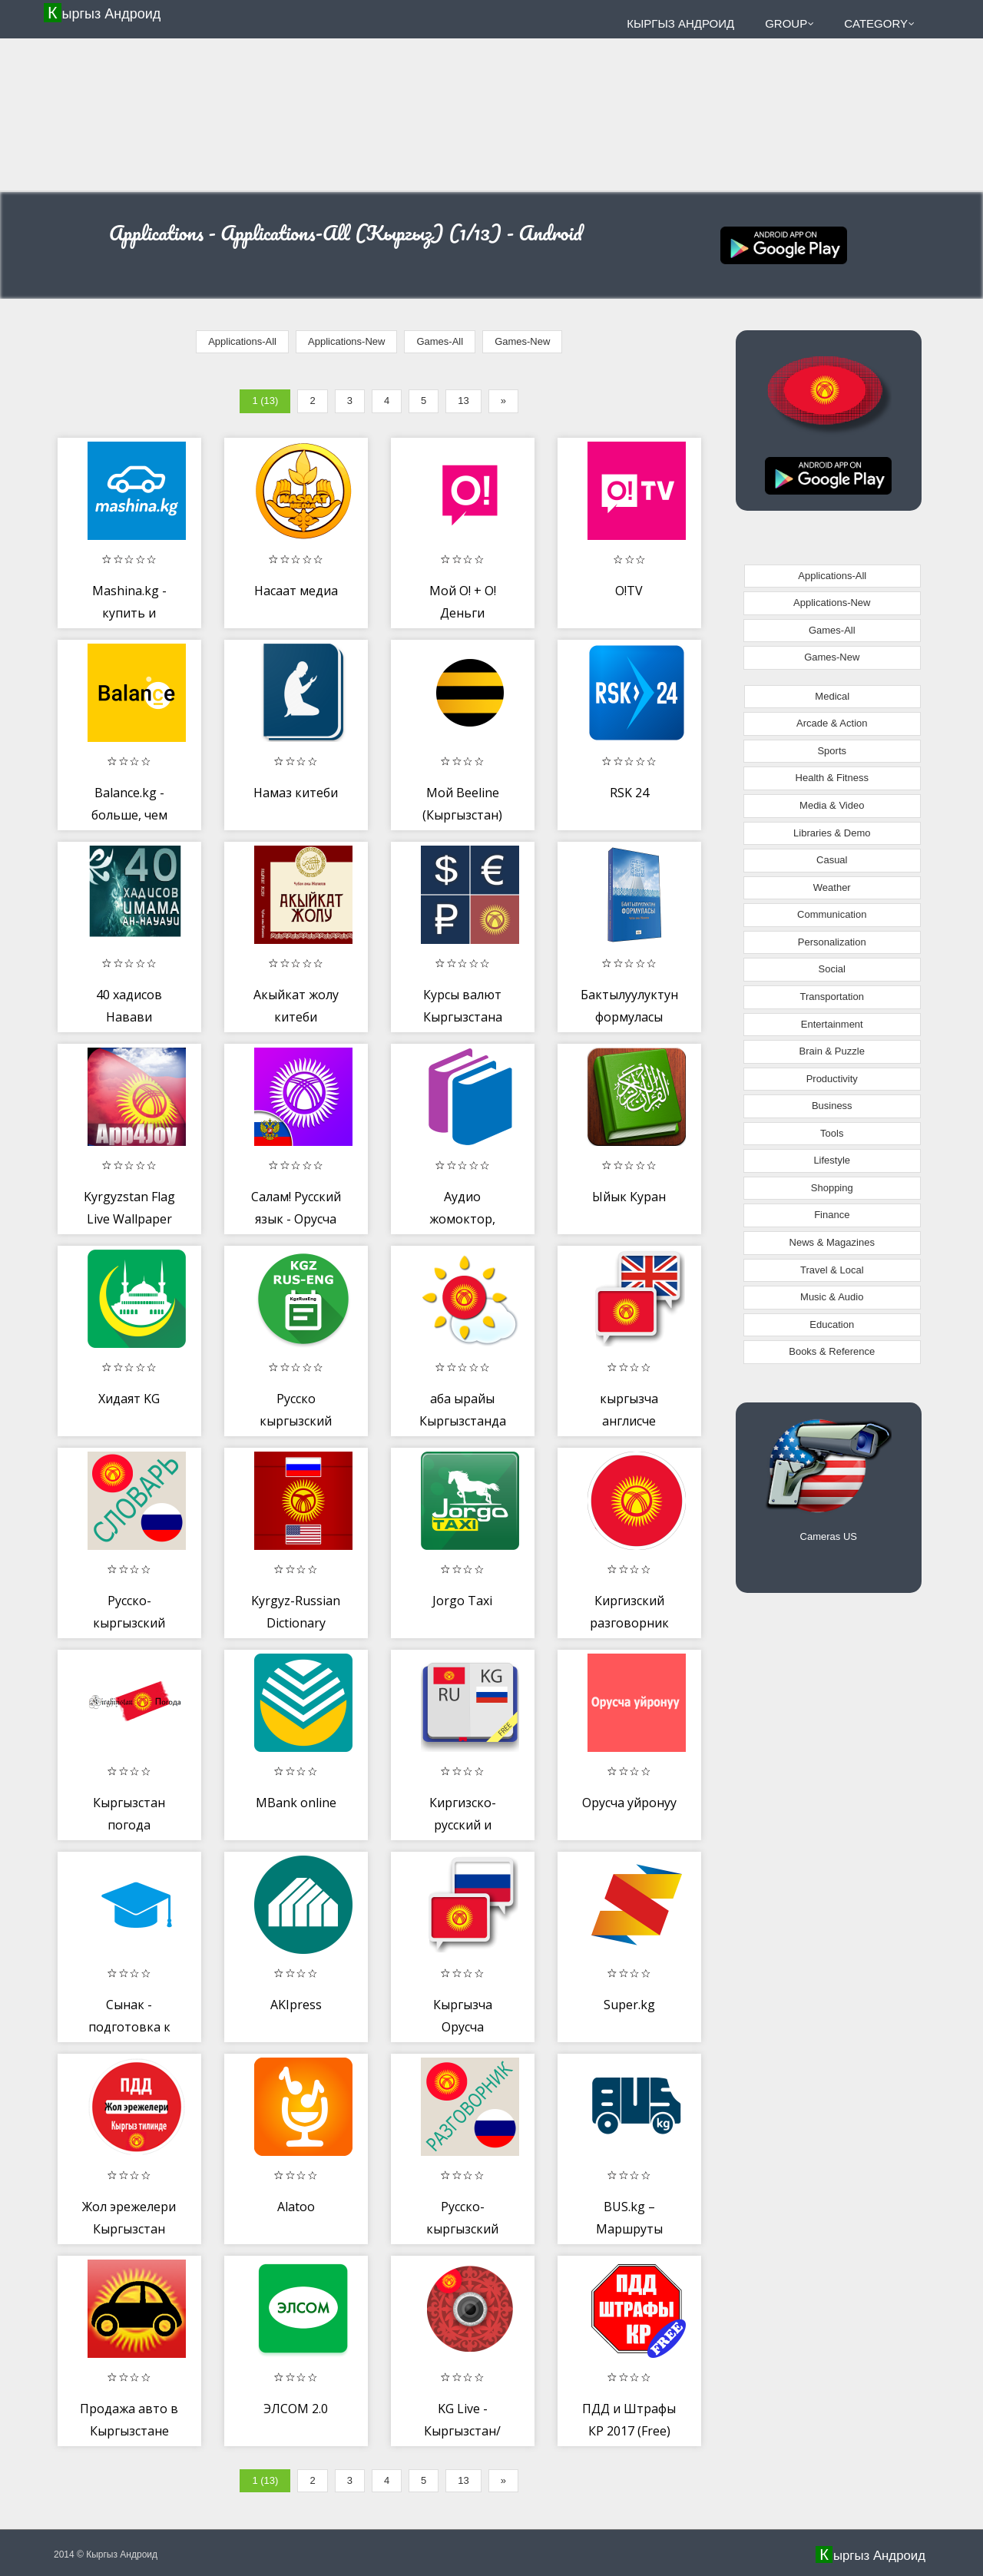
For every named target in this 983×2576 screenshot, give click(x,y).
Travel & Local (832, 1270)
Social (832, 969)
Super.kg (629, 2004)
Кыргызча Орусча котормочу (462, 2027)
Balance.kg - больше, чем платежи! (129, 815)
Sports (831, 751)
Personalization (832, 942)
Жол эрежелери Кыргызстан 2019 (129, 2229)
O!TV (629, 590)
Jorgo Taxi (462, 1600)
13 (463, 400)
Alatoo (296, 2206)
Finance (831, 1214)
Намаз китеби (295, 792)
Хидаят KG (129, 1398)
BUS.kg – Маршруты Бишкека (629, 2229)
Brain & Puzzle (832, 1051)
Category (879, 23)
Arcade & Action (832, 723)
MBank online (296, 1802)
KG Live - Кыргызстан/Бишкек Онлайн (463, 2431)
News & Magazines (832, 1242)
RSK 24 (629, 792)
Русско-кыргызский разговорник (462, 2229)
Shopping (832, 1188)
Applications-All (242, 341)
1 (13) (265, 400)
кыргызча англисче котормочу (629, 1421)
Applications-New (346, 341)
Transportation (832, 996)
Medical (832, 696)
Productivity (832, 1078)
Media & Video (831, 805)
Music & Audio (831, 1297)
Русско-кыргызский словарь (129, 1623)
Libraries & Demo (831, 833)
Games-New (522, 341)
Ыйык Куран (629, 1196)
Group (789, 23)
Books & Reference (832, 1351)
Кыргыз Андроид (104, 13)
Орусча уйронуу (629, 1802)
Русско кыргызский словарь (296, 1421)
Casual (831, 860)
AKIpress (296, 2004)
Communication (831, 914)
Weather (832, 887)
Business (832, 1105)
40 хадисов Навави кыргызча (129, 1017)
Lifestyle (831, 1160)
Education (831, 1324)
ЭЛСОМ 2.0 (295, 2408)
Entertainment (832, 1024)
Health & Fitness (832, 777)
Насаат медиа (296, 590)
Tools (831, 1133)
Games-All (439, 341)
